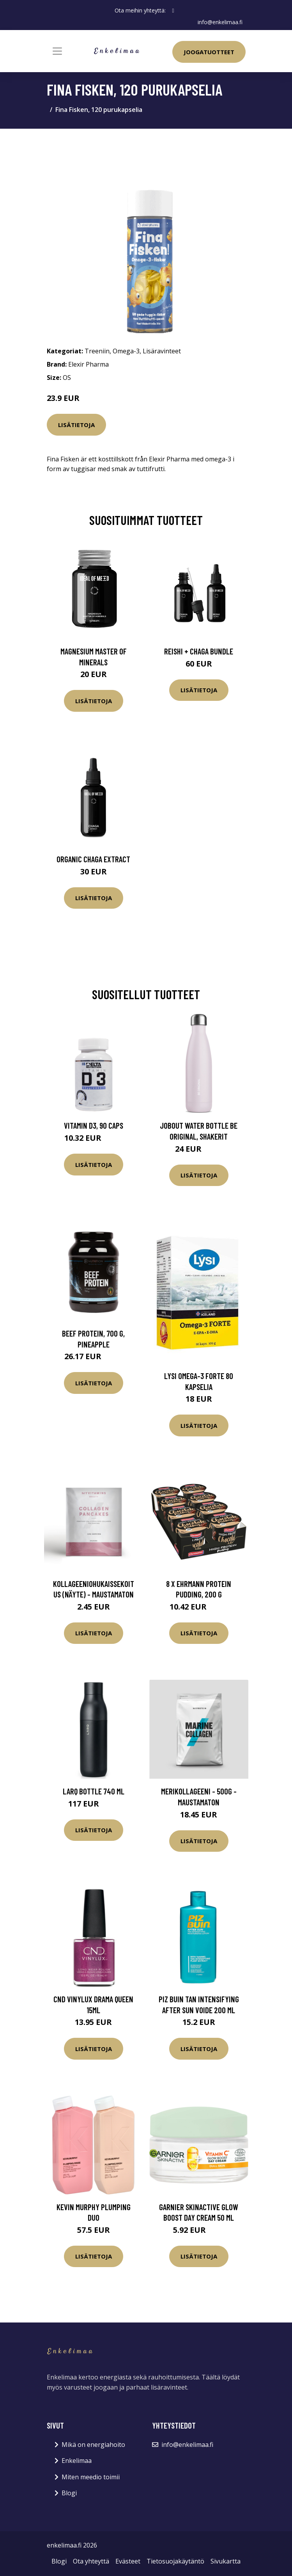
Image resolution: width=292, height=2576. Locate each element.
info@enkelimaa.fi (220, 22)
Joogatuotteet (209, 52)
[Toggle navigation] (57, 51)
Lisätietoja (76, 425)
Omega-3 (126, 351)
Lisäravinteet (162, 351)
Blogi (69, 2493)
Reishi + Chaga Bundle (198, 651)
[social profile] (173, 10)
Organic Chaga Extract (93, 859)
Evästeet (127, 2561)
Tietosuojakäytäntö (175, 2561)
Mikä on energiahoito (93, 2444)
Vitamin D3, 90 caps (93, 1125)
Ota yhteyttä (91, 2561)
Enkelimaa (77, 2460)
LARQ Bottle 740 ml (93, 1791)
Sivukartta (226, 2561)
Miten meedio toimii (91, 2477)
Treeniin (97, 351)
